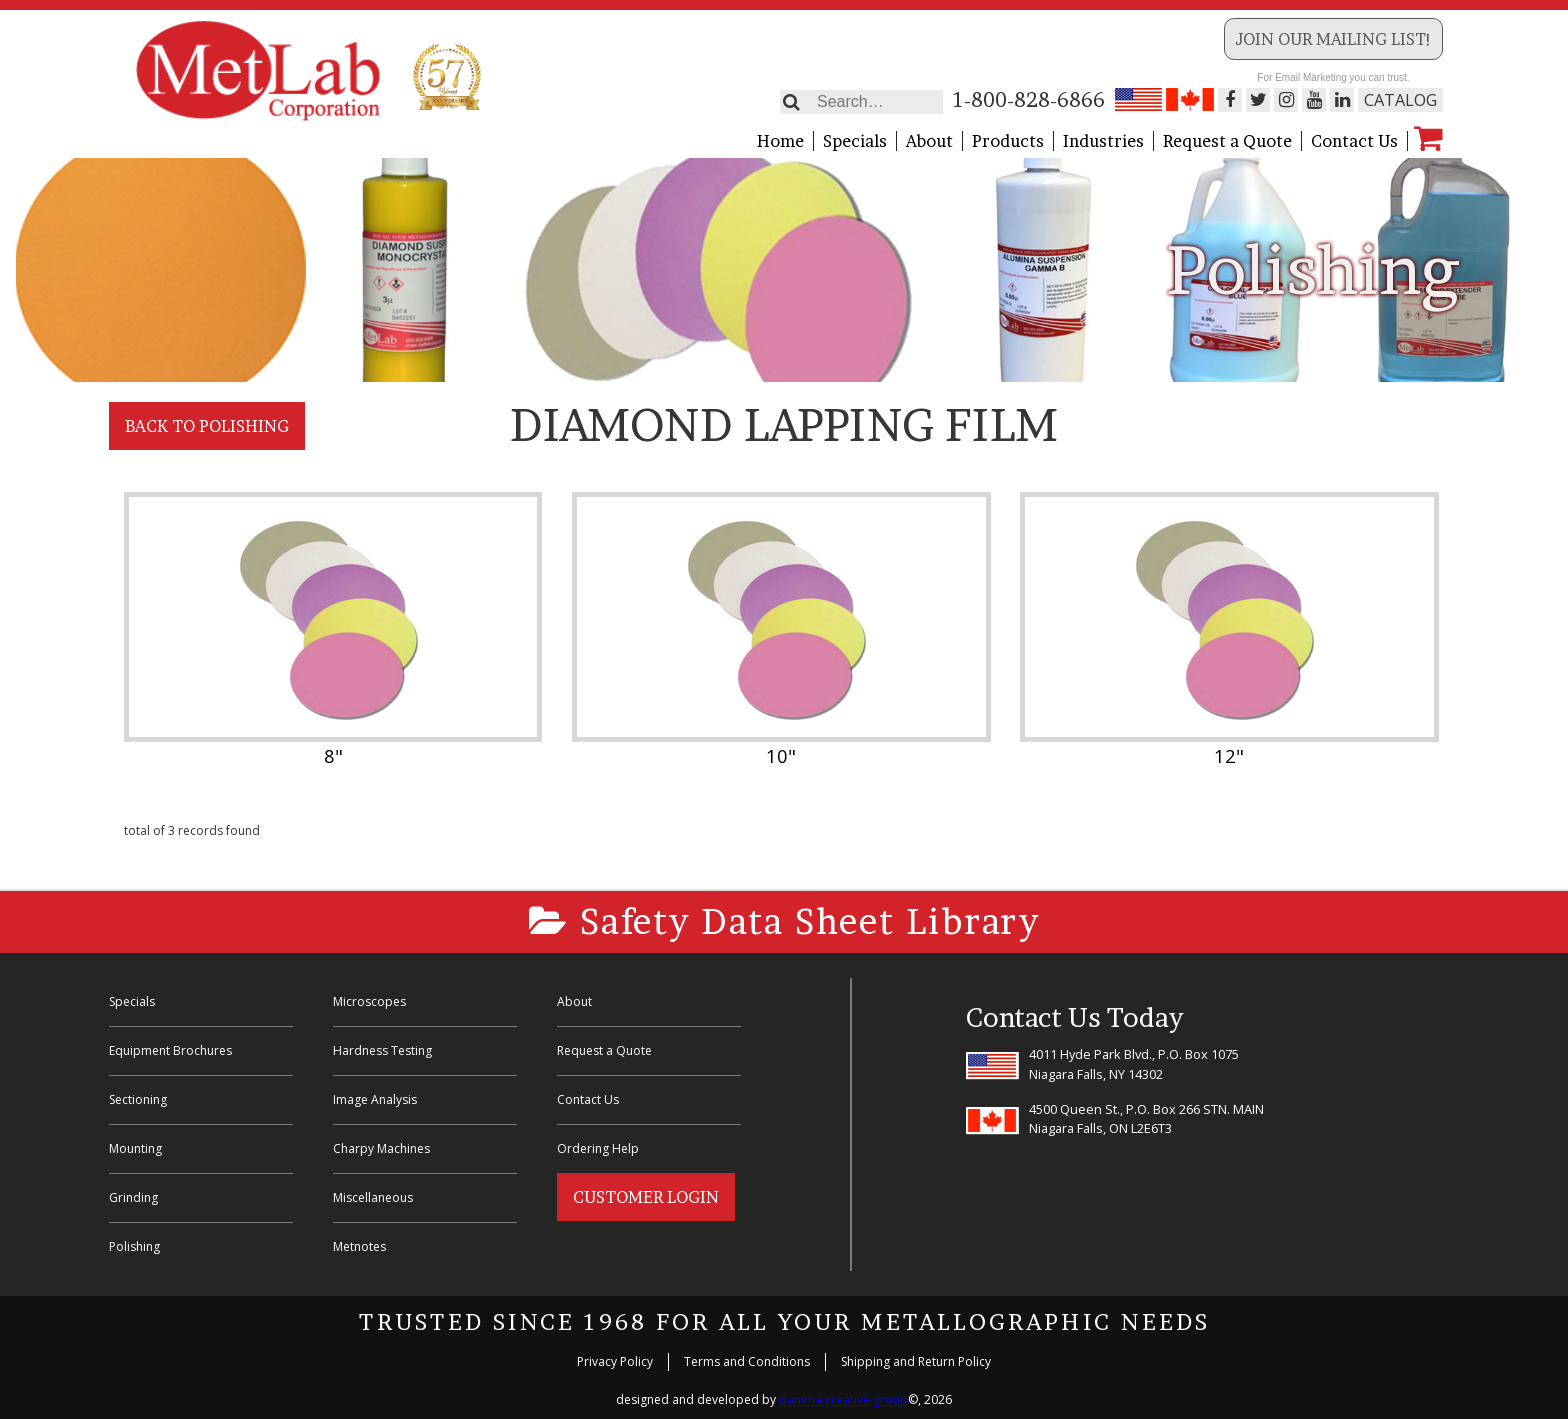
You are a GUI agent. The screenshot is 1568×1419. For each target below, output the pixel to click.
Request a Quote (1227, 141)
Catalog (1400, 100)
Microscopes (369, 1001)
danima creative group (843, 1399)
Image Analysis (375, 1099)
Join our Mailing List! (1333, 39)
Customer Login (646, 1197)
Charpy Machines (381, 1148)
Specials (855, 141)
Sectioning (138, 1099)
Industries (1103, 141)
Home (780, 141)
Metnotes (359, 1246)
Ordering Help (598, 1148)
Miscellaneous (373, 1197)
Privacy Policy (615, 1361)
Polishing (134, 1246)
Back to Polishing (207, 426)
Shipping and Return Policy (916, 1361)
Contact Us (1354, 141)
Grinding (133, 1197)
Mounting (135, 1148)
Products (1008, 141)
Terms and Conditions (747, 1361)
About (929, 141)
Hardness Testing (382, 1050)
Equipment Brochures (170, 1050)
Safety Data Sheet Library (784, 921)
